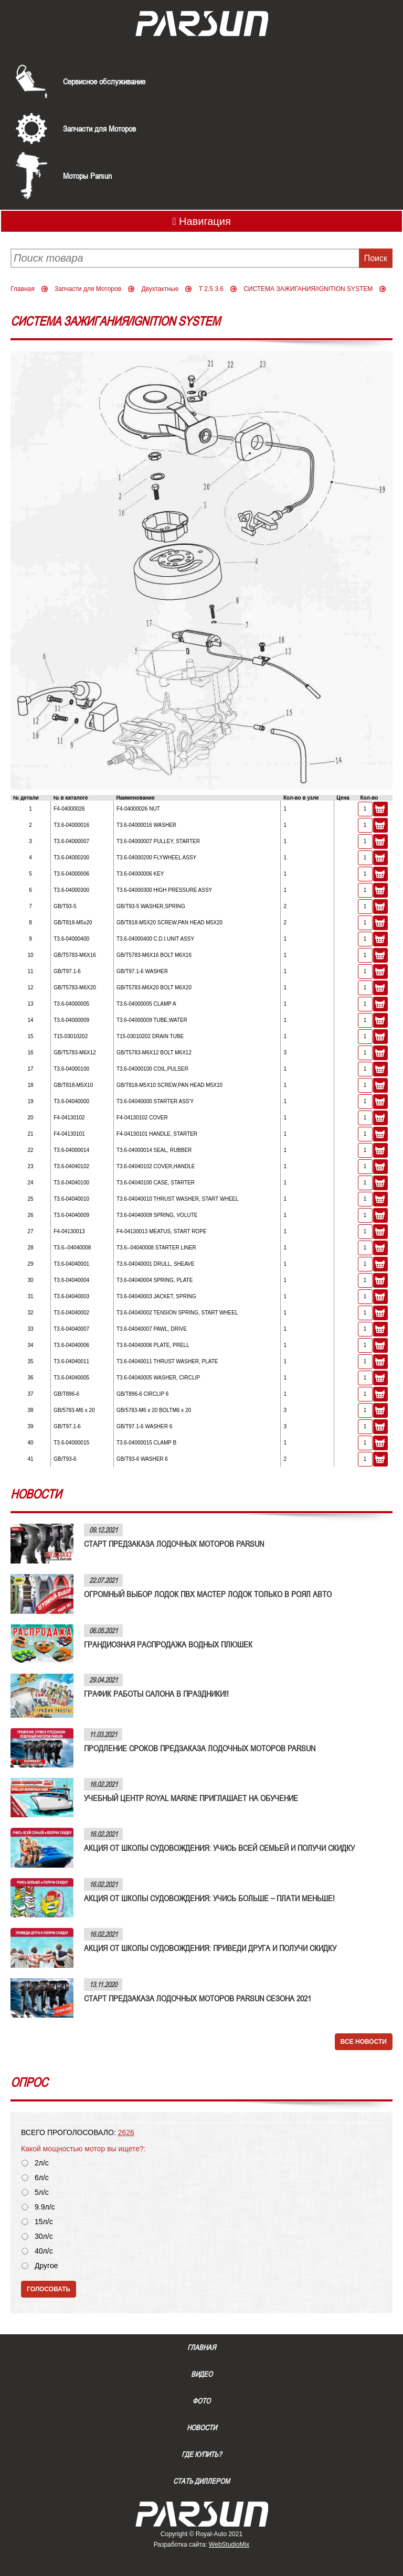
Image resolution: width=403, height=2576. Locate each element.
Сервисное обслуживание (104, 81)
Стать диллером (201, 2481)
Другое (46, 2266)
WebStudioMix (229, 2544)
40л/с (44, 2251)
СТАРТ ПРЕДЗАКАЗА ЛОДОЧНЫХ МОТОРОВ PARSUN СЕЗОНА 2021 (197, 1998)
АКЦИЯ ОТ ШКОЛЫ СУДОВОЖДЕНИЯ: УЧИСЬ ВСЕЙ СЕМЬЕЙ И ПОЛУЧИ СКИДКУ (219, 1847)
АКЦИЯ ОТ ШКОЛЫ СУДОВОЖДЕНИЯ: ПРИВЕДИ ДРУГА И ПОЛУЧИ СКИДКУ (210, 1948)
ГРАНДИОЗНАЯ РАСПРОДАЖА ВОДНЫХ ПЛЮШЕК (168, 1644)
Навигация (201, 221)
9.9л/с (45, 2207)
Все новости (364, 2041)
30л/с (44, 2236)
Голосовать (48, 2289)
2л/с (42, 2163)
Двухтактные (159, 289)
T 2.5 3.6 (211, 289)
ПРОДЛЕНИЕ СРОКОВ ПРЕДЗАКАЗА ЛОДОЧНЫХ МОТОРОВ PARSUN (199, 1748)
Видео (202, 2374)
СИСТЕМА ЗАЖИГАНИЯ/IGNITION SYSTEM (308, 289)
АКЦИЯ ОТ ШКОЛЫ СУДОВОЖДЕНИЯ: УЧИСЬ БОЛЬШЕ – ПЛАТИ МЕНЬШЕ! (209, 1898)
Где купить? (201, 2454)
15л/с (44, 2222)
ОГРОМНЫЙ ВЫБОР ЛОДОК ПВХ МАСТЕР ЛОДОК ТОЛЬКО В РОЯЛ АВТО (208, 1594)
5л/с (42, 2192)
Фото (201, 2401)
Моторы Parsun (87, 175)
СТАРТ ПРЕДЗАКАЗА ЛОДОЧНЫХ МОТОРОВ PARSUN (174, 1543)
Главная (22, 289)
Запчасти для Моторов (99, 128)
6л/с (42, 2178)
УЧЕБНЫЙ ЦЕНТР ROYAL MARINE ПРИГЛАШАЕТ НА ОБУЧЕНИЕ (191, 1798)
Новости (202, 2427)
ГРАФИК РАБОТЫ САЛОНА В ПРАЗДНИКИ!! (156, 1693)
